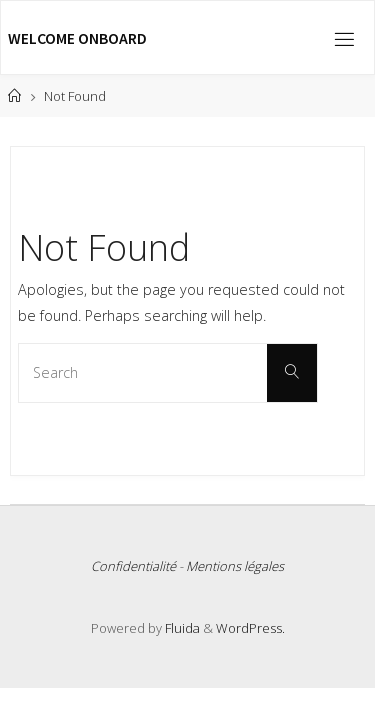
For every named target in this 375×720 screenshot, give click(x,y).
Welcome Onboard (77, 38)
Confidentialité (133, 566)
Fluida (181, 628)
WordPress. (250, 628)
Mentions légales (235, 566)
